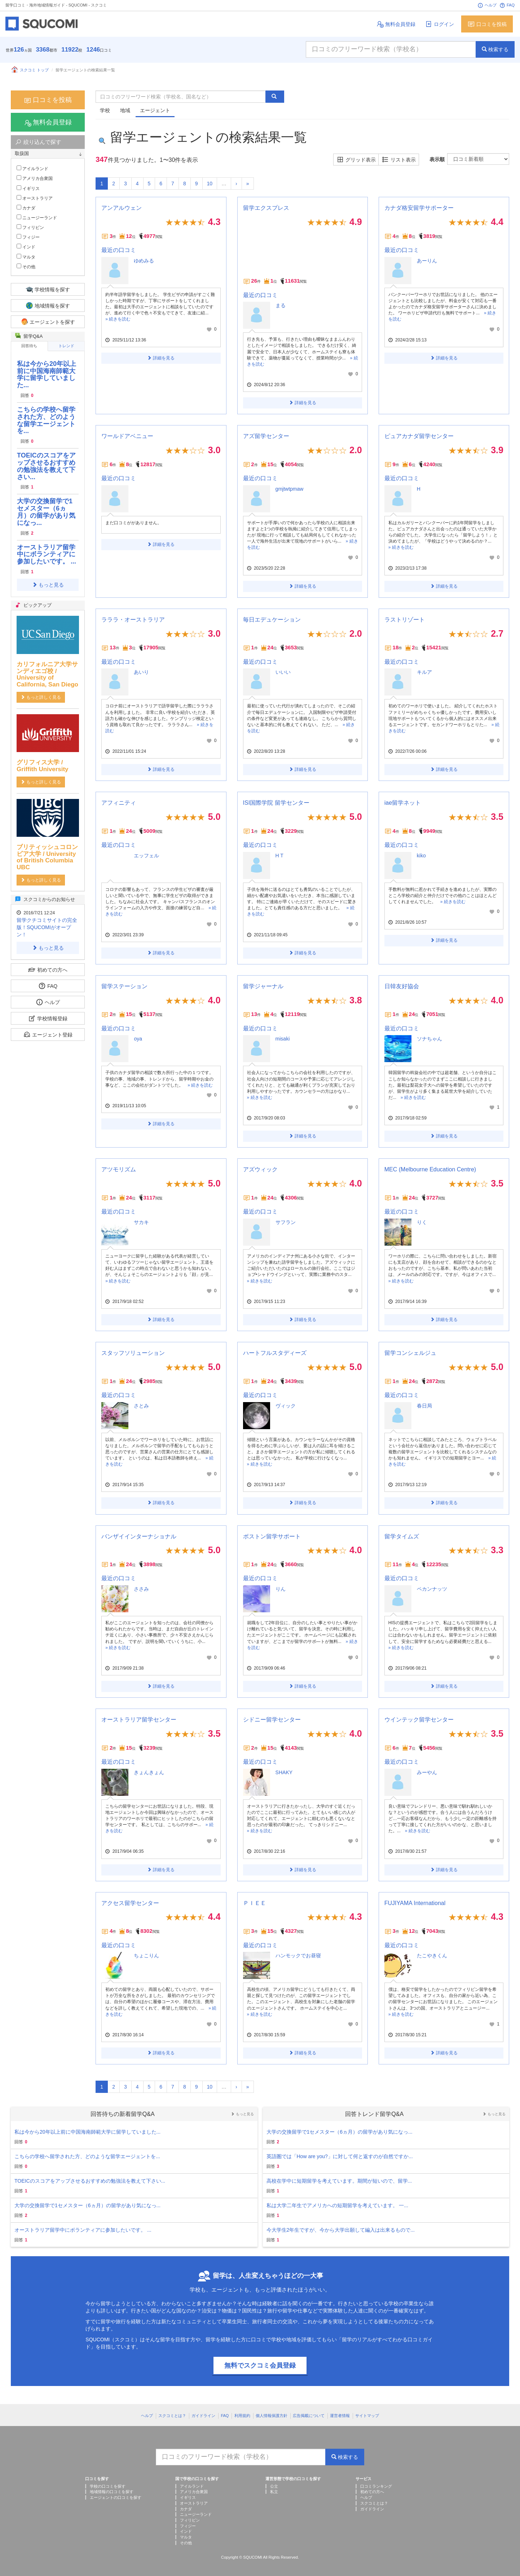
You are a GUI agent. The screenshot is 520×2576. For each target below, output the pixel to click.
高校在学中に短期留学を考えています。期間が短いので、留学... (339, 2181)
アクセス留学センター (130, 1903)
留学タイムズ (401, 1536)
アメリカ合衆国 (35, 178)
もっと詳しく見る (41, 697)
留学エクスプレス (266, 208)
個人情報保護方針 (271, 2415)
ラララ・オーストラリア (133, 620)
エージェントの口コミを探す (115, 2497)
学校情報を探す (48, 289)
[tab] (48, 153)
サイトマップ (367, 2415)
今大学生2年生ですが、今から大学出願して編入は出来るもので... (340, 2230)
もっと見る (48, 585)
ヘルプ (487, 5)
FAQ (507, 5)
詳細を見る (161, 358)
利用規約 (242, 2415)
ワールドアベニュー (127, 436)
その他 (26, 266)
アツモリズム (118, 1169)
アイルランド (32, 168)
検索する (495, 49)
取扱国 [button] (48, 153)
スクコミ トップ (30, 70)
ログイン (439, 24)
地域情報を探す (48, 305)
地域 (125, 110)
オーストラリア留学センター (138, 1719)
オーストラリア (35, 198)
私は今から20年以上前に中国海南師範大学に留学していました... (46, 374)
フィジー (28, 237)
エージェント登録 (47, 1034)
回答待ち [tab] (29, 346)
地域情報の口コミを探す (111, 2491)
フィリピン (30, 227)
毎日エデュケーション (272, 620)
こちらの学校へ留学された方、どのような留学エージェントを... (46, 420)
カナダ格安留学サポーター (419, 208)
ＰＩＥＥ (254, 1903)
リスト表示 (399, 159)
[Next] (236, 183)
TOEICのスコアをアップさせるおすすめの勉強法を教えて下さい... (46, 466)
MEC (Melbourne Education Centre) (430, 1169)
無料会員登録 (395, 24)
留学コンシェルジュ (410, 1353)
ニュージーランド (37, 217)
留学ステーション (124, 986)
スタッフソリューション (133, 1353)
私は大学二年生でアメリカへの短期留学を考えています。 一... (337, 2205)
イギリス (28, 188)
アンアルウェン (121, 208)
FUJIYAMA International (415, 1903)
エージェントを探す (48, 322)
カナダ (26, 208)
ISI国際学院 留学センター (276, 803)
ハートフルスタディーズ (275, 1353)
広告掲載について (309, 2415)
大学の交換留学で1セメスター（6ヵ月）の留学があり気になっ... (46, 512)
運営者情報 (340, 2415)
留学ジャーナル (263, 986)
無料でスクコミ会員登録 (260, 2365)
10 (210, 183)
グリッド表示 (356, 159)
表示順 (437, 159)
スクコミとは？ (172, 2415)
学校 (105, 110)
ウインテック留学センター (419, 1719)
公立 (274, 2486)
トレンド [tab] (66, 346)
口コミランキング (376, 2486)
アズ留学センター (266, 436)
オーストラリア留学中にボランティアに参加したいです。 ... (46, 554)
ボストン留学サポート (272, 1536)
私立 (274, 2491)
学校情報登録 (47, 1018)
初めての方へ (47, 969)
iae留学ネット (402, 803)
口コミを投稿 (487, 24)
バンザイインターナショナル (138, 1536)
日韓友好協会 (401, 986)
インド (26, 246)
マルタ (26, 257)
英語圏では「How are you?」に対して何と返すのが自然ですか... (339, 2156)
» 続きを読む (118, 319)
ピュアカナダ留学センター (419, 436)
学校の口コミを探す (107, 2486)
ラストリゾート (404, 620)
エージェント (155, 110)
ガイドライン (203, 2415)
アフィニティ (118, 803)
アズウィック (260, 1169)
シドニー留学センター (272, 1719)
